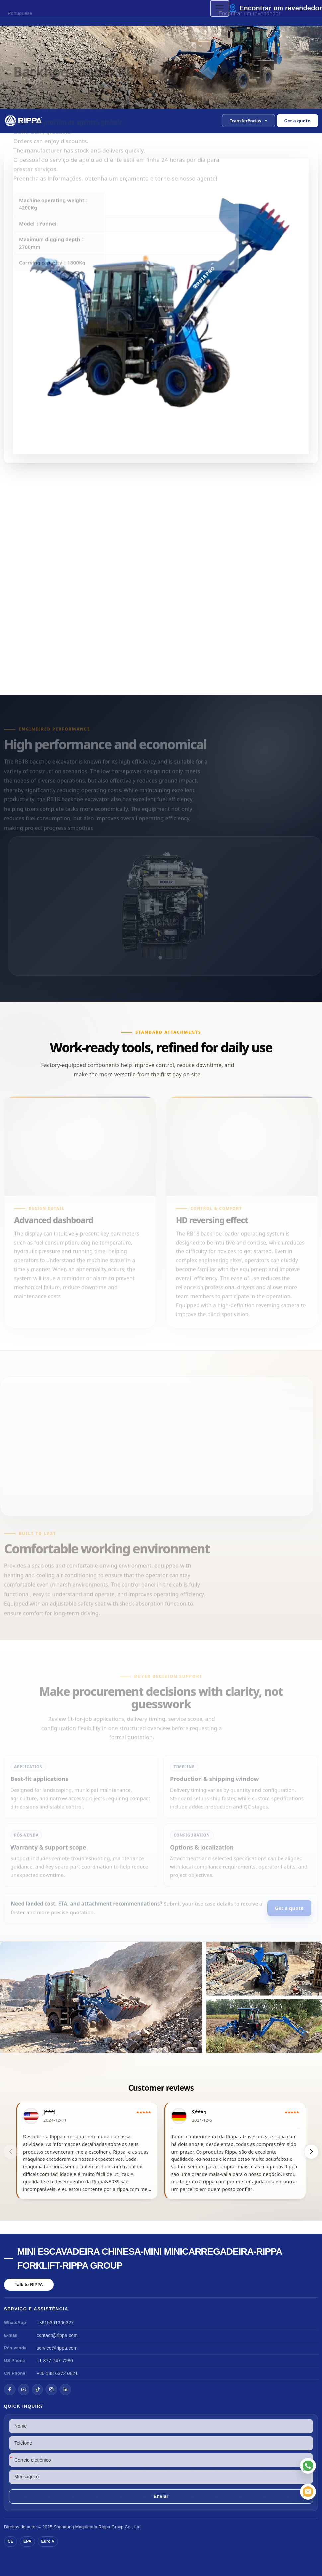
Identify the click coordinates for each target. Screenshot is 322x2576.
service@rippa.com (57, 2348)
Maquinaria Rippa (92, 2526)
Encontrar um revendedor (280, 8)
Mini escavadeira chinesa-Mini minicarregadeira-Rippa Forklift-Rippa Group (149, 2258)
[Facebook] (9, 2389)
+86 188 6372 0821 (57, 2373)
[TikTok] (37, 2389)
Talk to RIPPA (29, 2284)
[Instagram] (51, 2389)
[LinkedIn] (65, 2389)
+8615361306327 (55, 2322)
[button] (248, 120)
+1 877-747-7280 (55, 2360)
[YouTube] (23, 2389)
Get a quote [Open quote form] (297, 121)
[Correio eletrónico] (308, 2492)
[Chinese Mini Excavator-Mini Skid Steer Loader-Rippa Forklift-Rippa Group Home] (23, 120)
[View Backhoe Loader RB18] (161, 1997)
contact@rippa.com (57, 2335)
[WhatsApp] (308, 2466)
